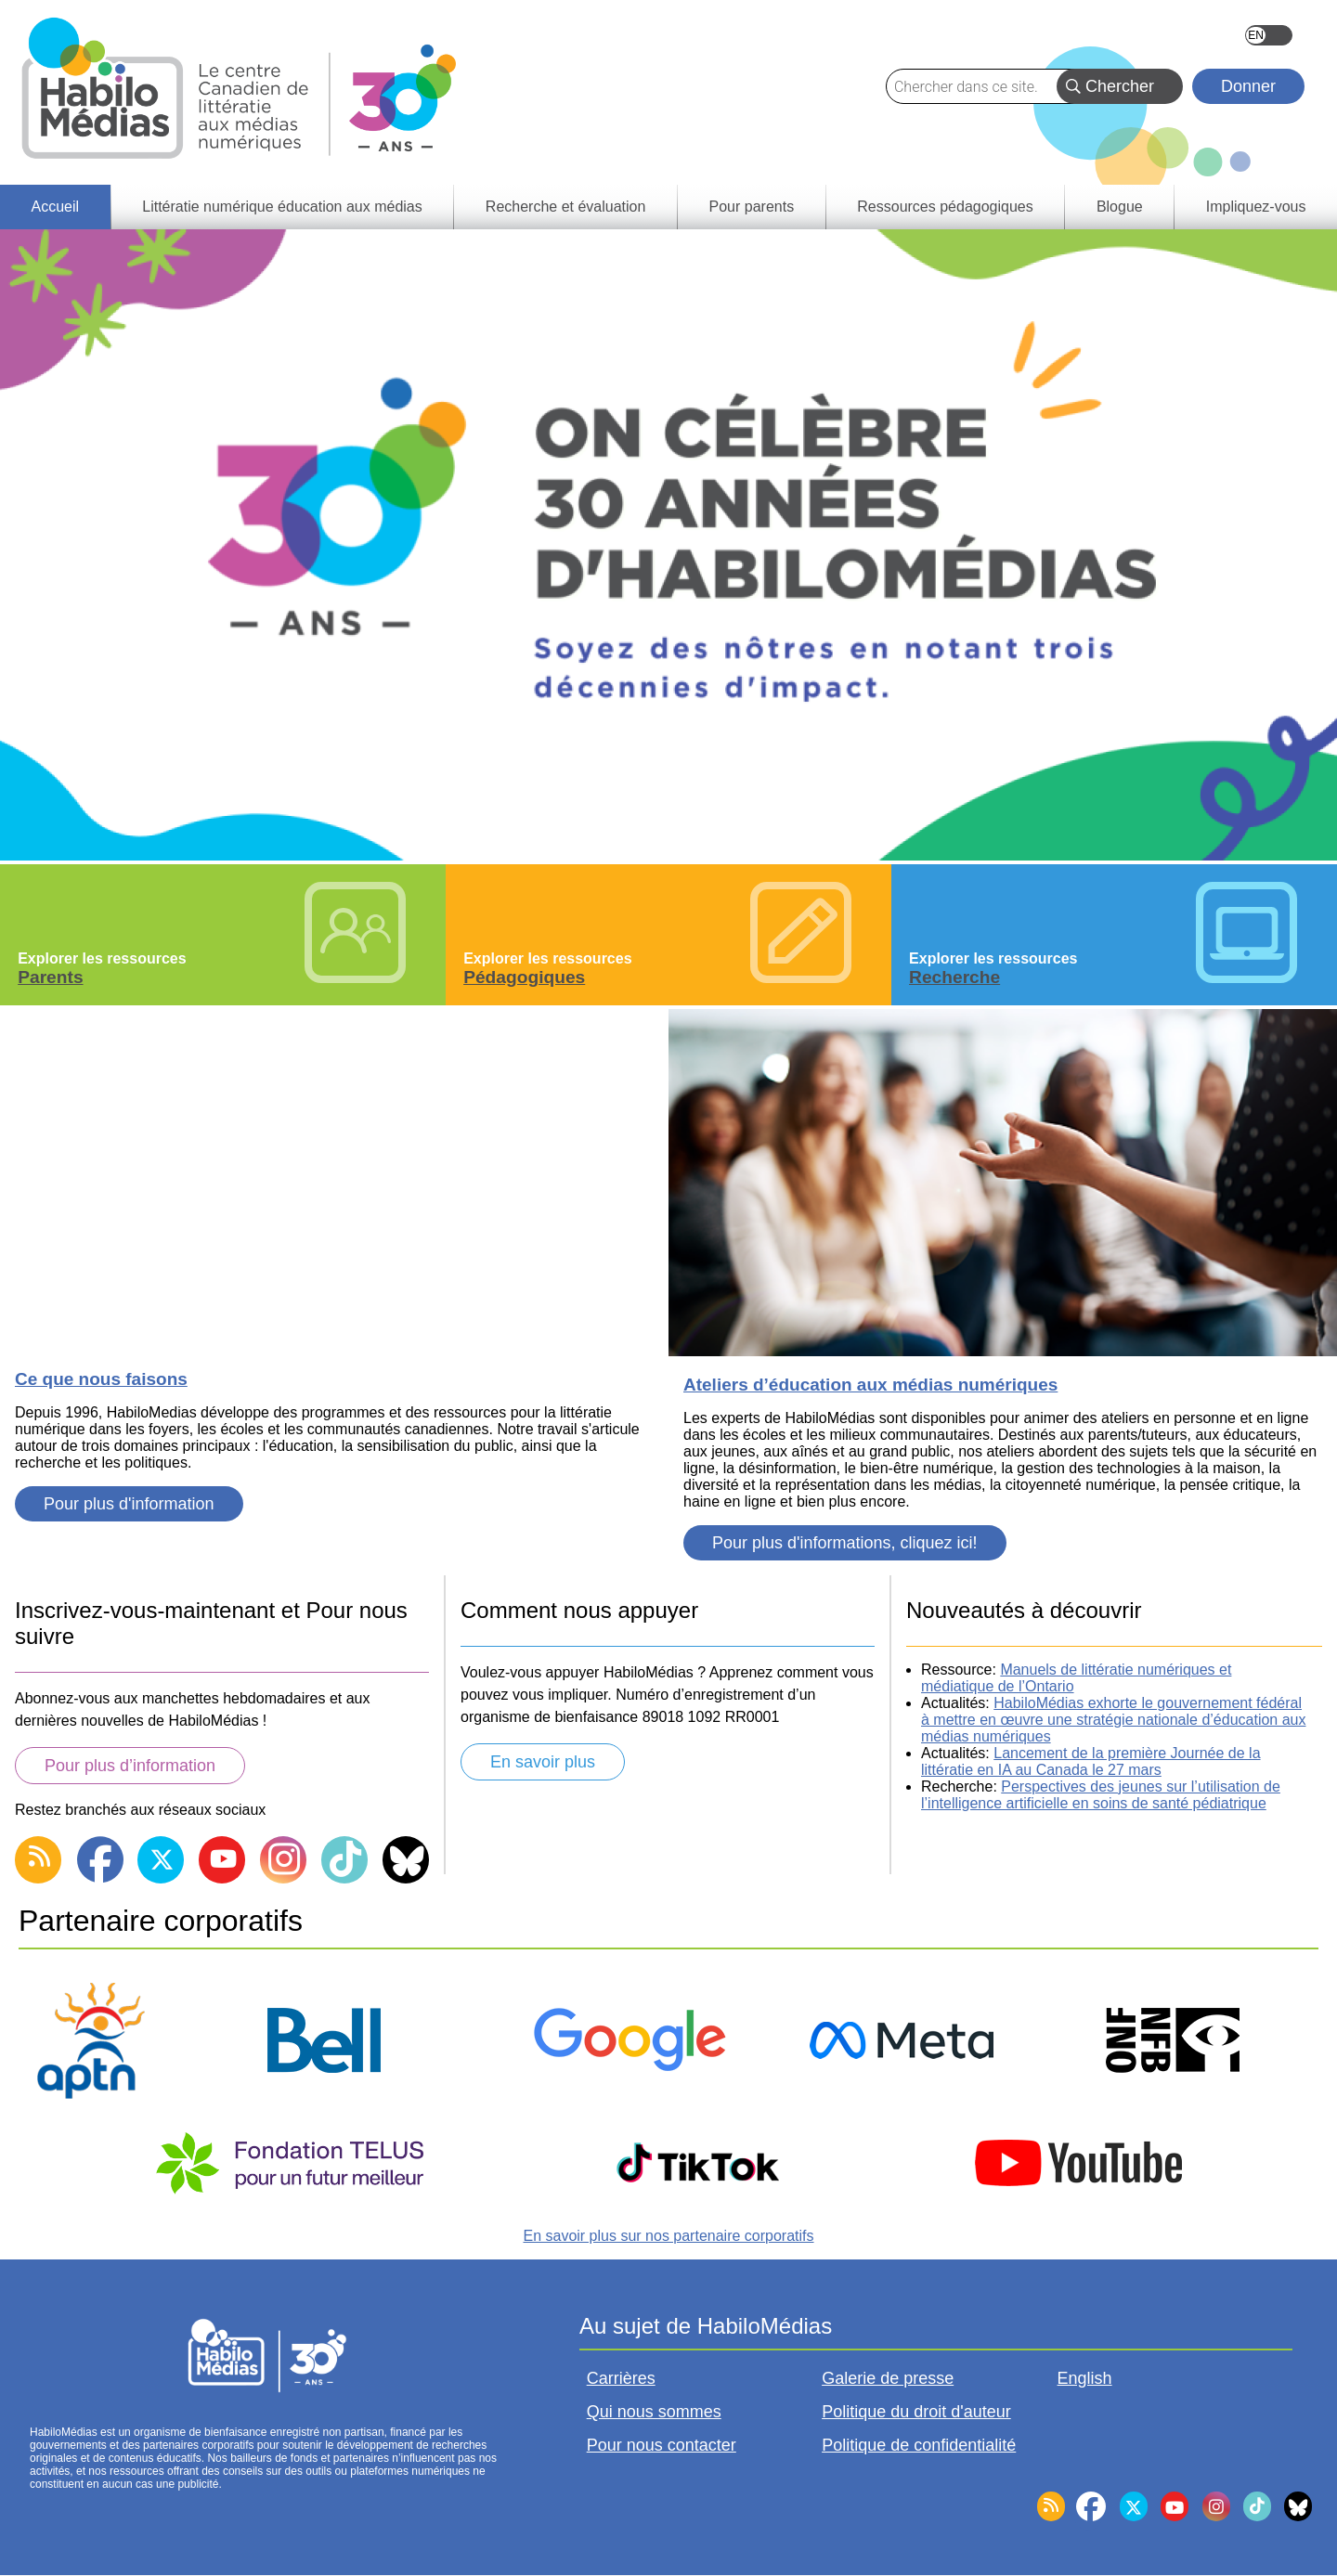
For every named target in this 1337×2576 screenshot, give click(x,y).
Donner (1248, 86)
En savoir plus (542, 1762)
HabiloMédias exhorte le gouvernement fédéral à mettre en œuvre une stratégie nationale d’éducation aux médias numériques (1113, 1719)
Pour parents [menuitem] (752, 206)
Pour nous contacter (661, 2445)
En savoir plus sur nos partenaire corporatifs (668, 2236)
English (1268, 35)
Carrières (621, 2378)
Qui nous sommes (654, 2411)
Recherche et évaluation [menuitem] (566, 206)
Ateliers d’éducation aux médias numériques (870, 1384)
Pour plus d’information (130, 1765)
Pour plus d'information (129, 1504)
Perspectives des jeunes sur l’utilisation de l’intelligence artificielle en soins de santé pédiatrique (1100, 1795)
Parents (50, 977)
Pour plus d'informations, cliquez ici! (845, 1543)
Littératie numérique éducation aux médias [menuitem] (282, 206)
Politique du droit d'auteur (916, 2411)
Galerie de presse (888, 2378)
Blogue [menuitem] (1120, 206)
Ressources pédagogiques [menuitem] (944, 206)
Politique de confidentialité (919, 2445)
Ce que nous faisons (101, 1379)
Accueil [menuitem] (56, 206)
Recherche (954, 977)
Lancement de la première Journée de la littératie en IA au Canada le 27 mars (1091, 1761)
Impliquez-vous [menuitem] (1256, 206)
